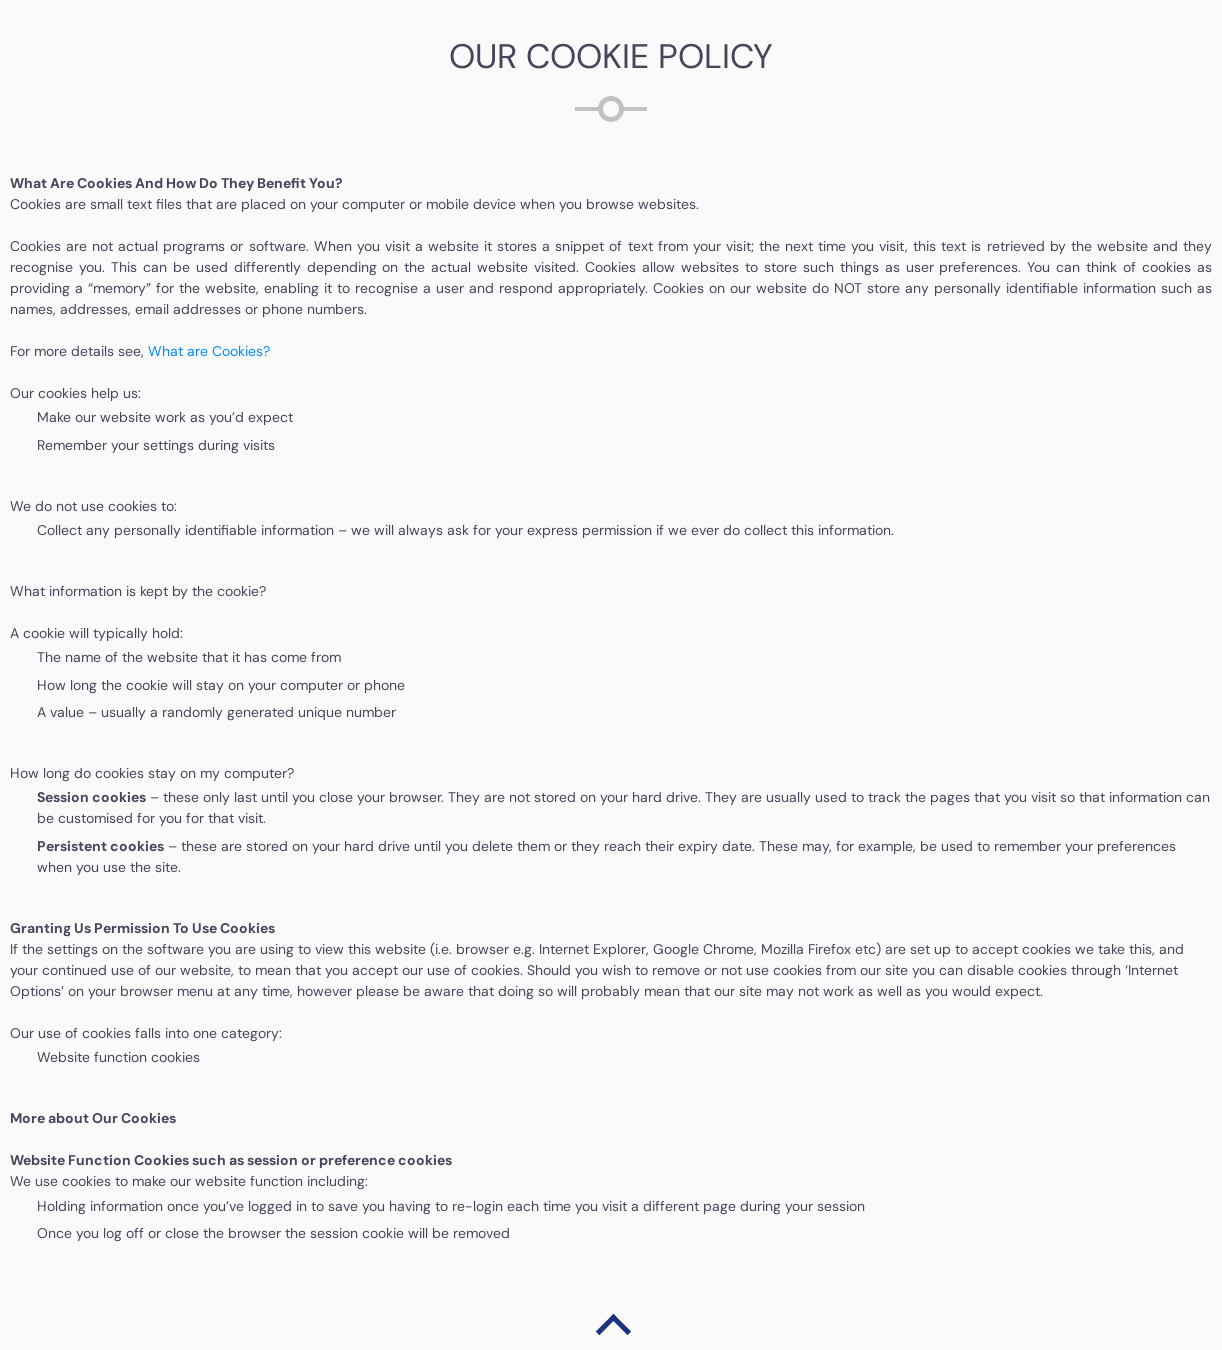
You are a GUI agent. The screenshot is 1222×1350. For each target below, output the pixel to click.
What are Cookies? (209, 351)
